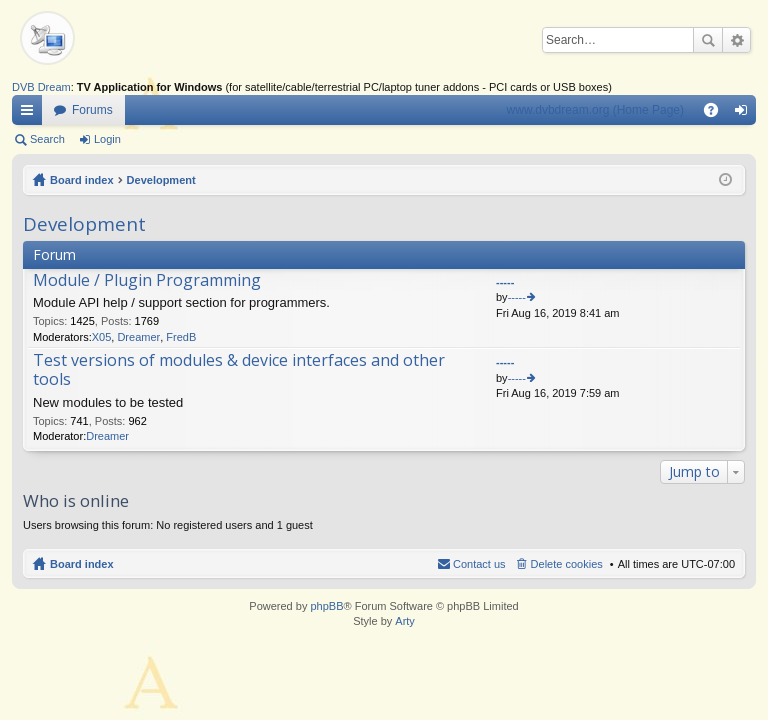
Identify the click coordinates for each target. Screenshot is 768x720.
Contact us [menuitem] (479, 564)
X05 (102, 337)
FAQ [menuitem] (717, 114)
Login (107, 139)
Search (708, 40)
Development (161, 180)
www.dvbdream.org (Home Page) (595, 110)
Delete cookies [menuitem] (567, 564)
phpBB (326, 606)
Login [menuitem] (745, 114)
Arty (405, 621)
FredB (181, 337)
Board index (82, 180)
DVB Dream (41, 87)
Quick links (31, 114)
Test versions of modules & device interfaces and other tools (239, 370)
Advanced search (736, 40)
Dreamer (138, 337)
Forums (92, 110)
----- (505, 282)
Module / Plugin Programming (147, 281)
